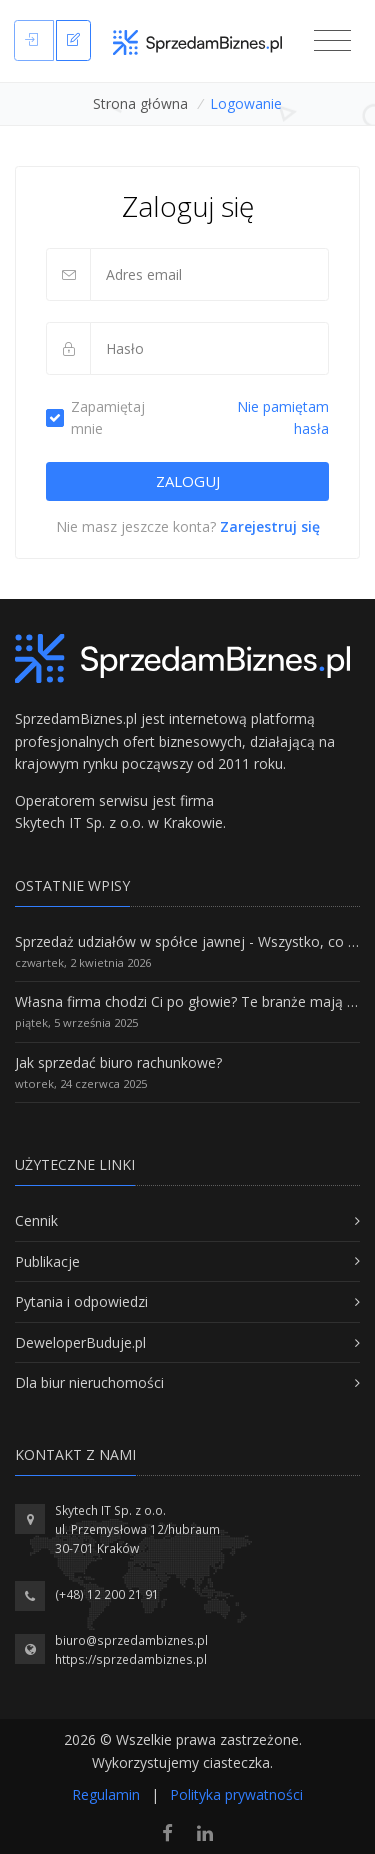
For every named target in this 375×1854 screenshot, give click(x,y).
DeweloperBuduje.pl (80, 1342)
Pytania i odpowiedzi (81, 1301)
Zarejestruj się (270, 526)
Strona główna (140, 103)
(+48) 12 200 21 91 (107, 1594)
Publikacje (47, 1261)
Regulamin (106, 1794)
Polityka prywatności (236, 1794)
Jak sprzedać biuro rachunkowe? (118, 1062)
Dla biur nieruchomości (89, 1382)
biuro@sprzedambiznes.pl (131, 1640)
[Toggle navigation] (332, 41)
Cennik (36, 1220)
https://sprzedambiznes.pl (131, 1659)
